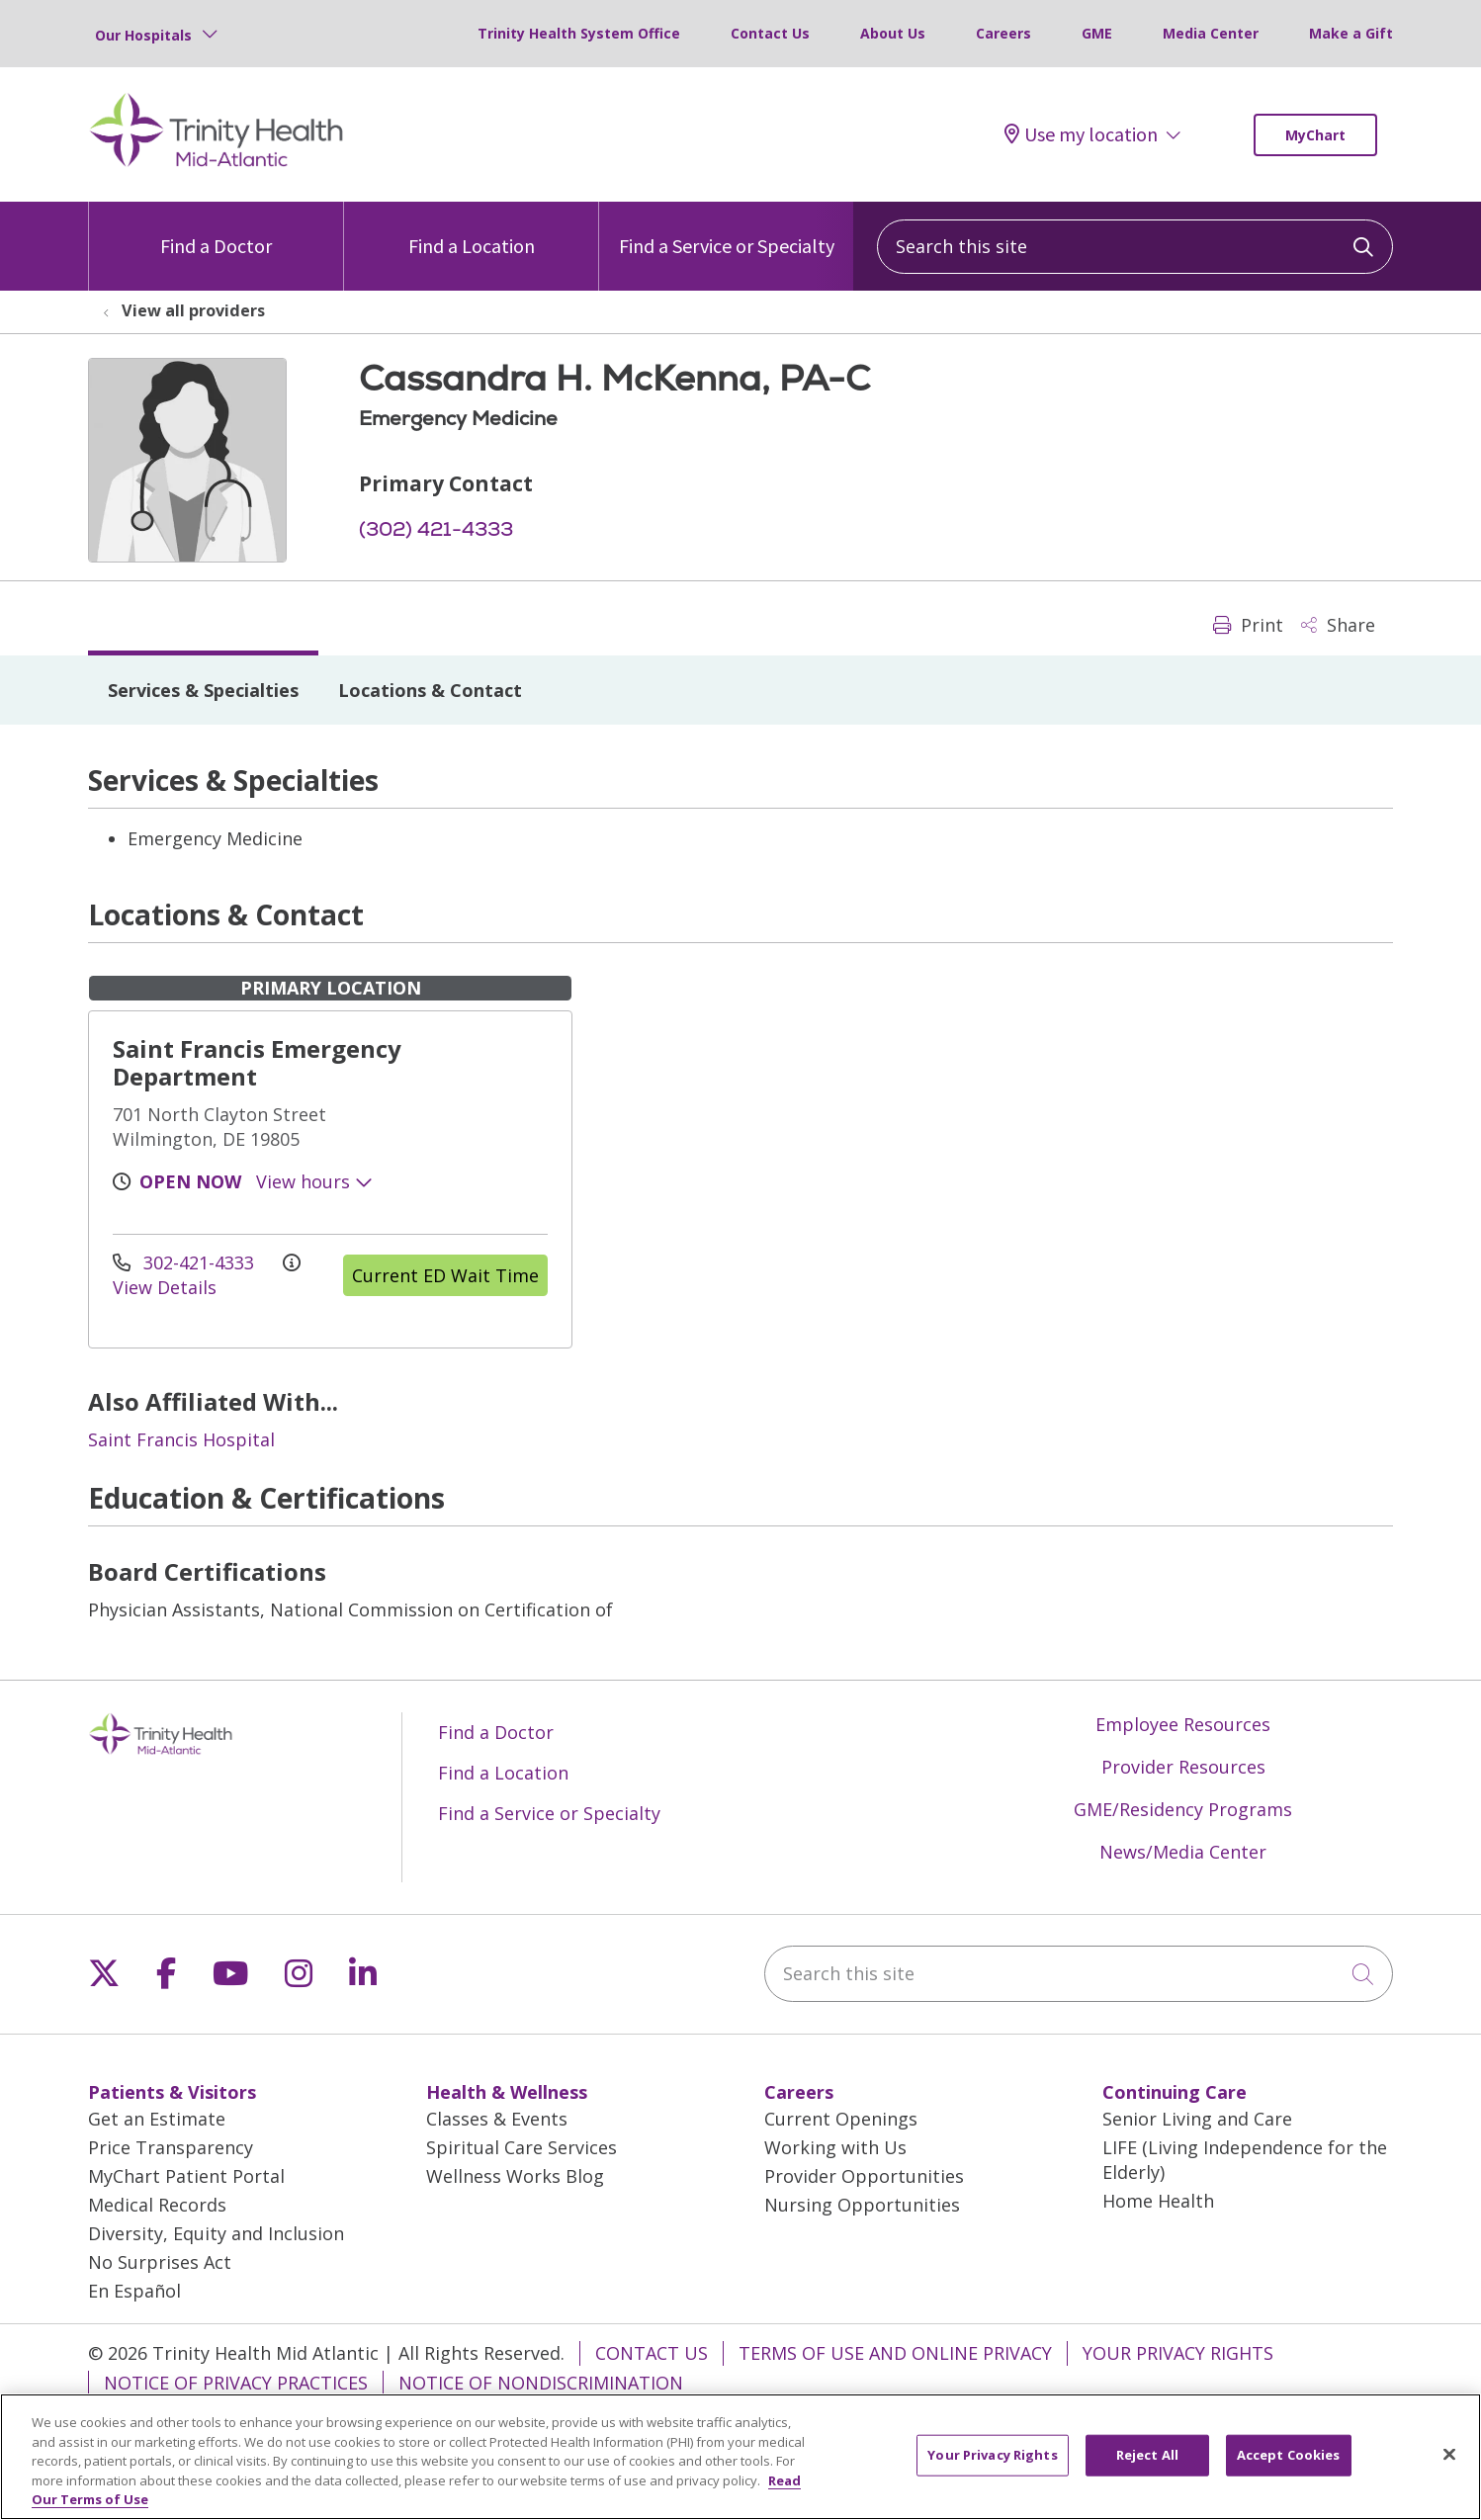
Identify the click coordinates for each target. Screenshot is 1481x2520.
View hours (314, 1181)
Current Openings (840, 2118)
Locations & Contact (430, 690)
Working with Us (835, 2147)
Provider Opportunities (864, 2176)
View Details (207, 1277)
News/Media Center (1182, 1852)
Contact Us (770, 33)
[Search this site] (1135, 246)
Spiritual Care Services (521, 2147)
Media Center (1211, 33)
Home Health (1158, 2201)
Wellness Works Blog (515, 2176)
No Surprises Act (159, 2262)
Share (1338, 625)
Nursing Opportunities (862, 2204)
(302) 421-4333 (436, 529)
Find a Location (471, 230)
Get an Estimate (156, 2118)
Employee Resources (1182, 1724)
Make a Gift (1351, 33)
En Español (134, 2291)
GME (1097, 33)
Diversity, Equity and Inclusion (216, 2233)
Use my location (1081, 134)
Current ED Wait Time (445, 1275)
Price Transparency (170, 2147)
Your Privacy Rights (1178, 2353)
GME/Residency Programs (1183, 1809)
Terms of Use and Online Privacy (895, 2353)
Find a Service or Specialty (726, 230)
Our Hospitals (143, 35)
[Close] (1449, 2465)
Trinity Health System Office (579, 33)
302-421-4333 (186, 1262)
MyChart (1315, 135)
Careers (1003, 33)
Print (1248, 625)
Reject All (1147, 2466)
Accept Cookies (1289, 2466)
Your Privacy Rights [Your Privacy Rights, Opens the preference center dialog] (992, 2466)
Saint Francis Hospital (181, 1439)
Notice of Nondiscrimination (540, 2382)
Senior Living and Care (1197, 2118)
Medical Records (157, 2204)
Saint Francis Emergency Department (257, 1062)
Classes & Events (496, 2118)
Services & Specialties (203, 690)
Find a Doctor (216, 230)
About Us (892, 33)
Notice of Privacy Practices (236, 2382)
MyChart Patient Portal (186, 2176)
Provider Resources (1183, 1767)
